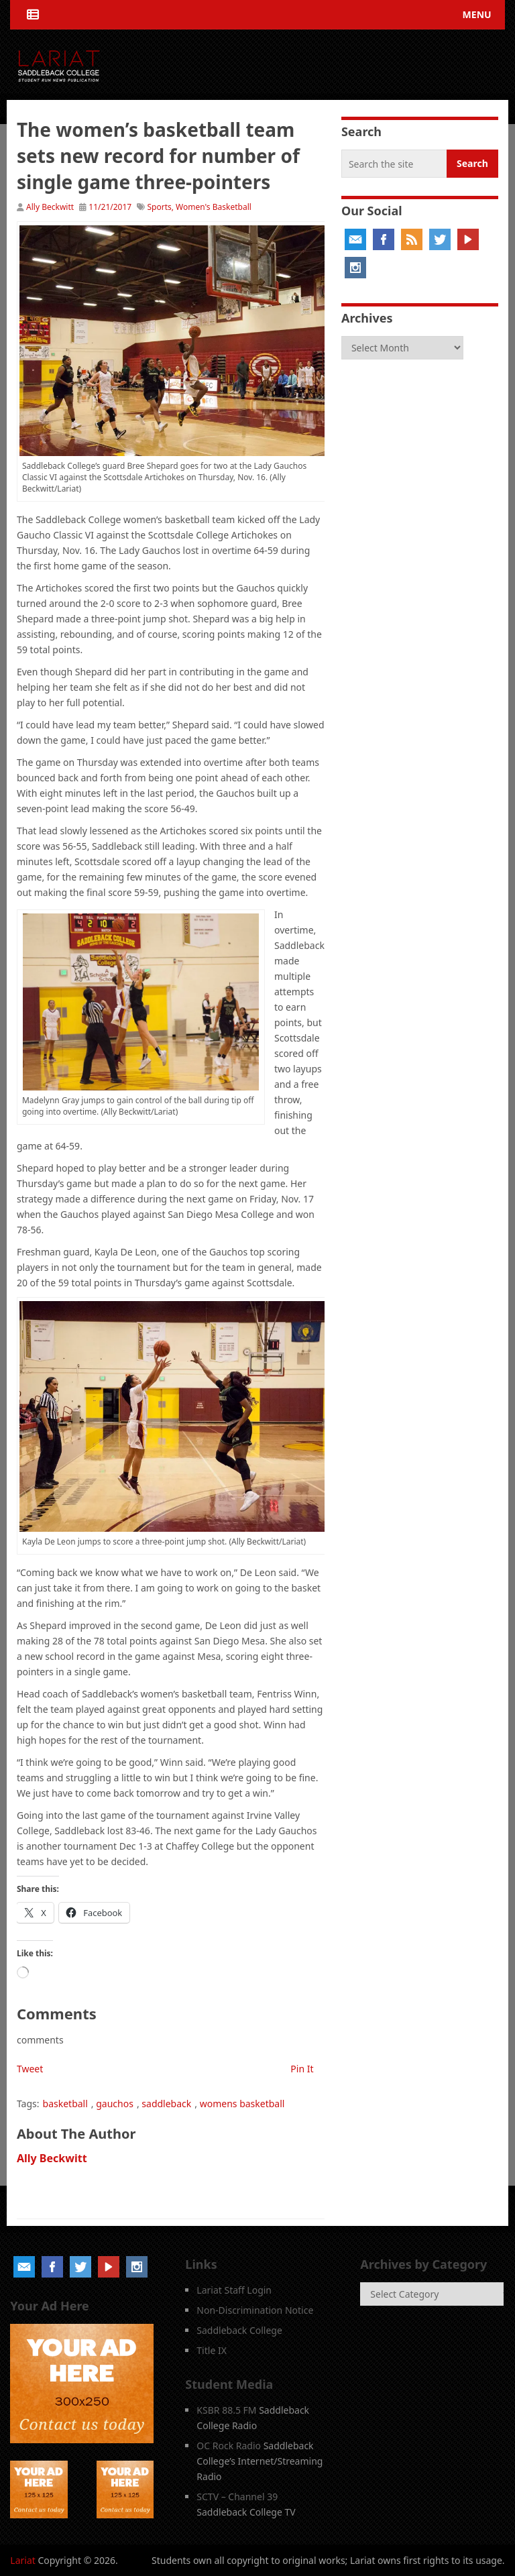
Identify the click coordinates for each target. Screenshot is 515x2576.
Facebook (383, 239)
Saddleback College (239, 2330)
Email (355, 239)
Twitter (440, 239)
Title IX (211, 2350)
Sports (159, 207)
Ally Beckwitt (50, 207)
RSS (411, 239)
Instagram (355, 267)
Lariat (23, 2560)
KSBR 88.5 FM (226, 2410)
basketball (65, 2103)
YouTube (468, 239)
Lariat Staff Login (234, 2290)
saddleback (166, 2103)
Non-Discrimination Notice (254, 2310)
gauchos (114, 2103)
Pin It (301, 2068)
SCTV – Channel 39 (237, 2496)
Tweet (30, 2068)
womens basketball (242, 2103)
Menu (477, 14)
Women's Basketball (213, 207)
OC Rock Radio (228, 2445)
